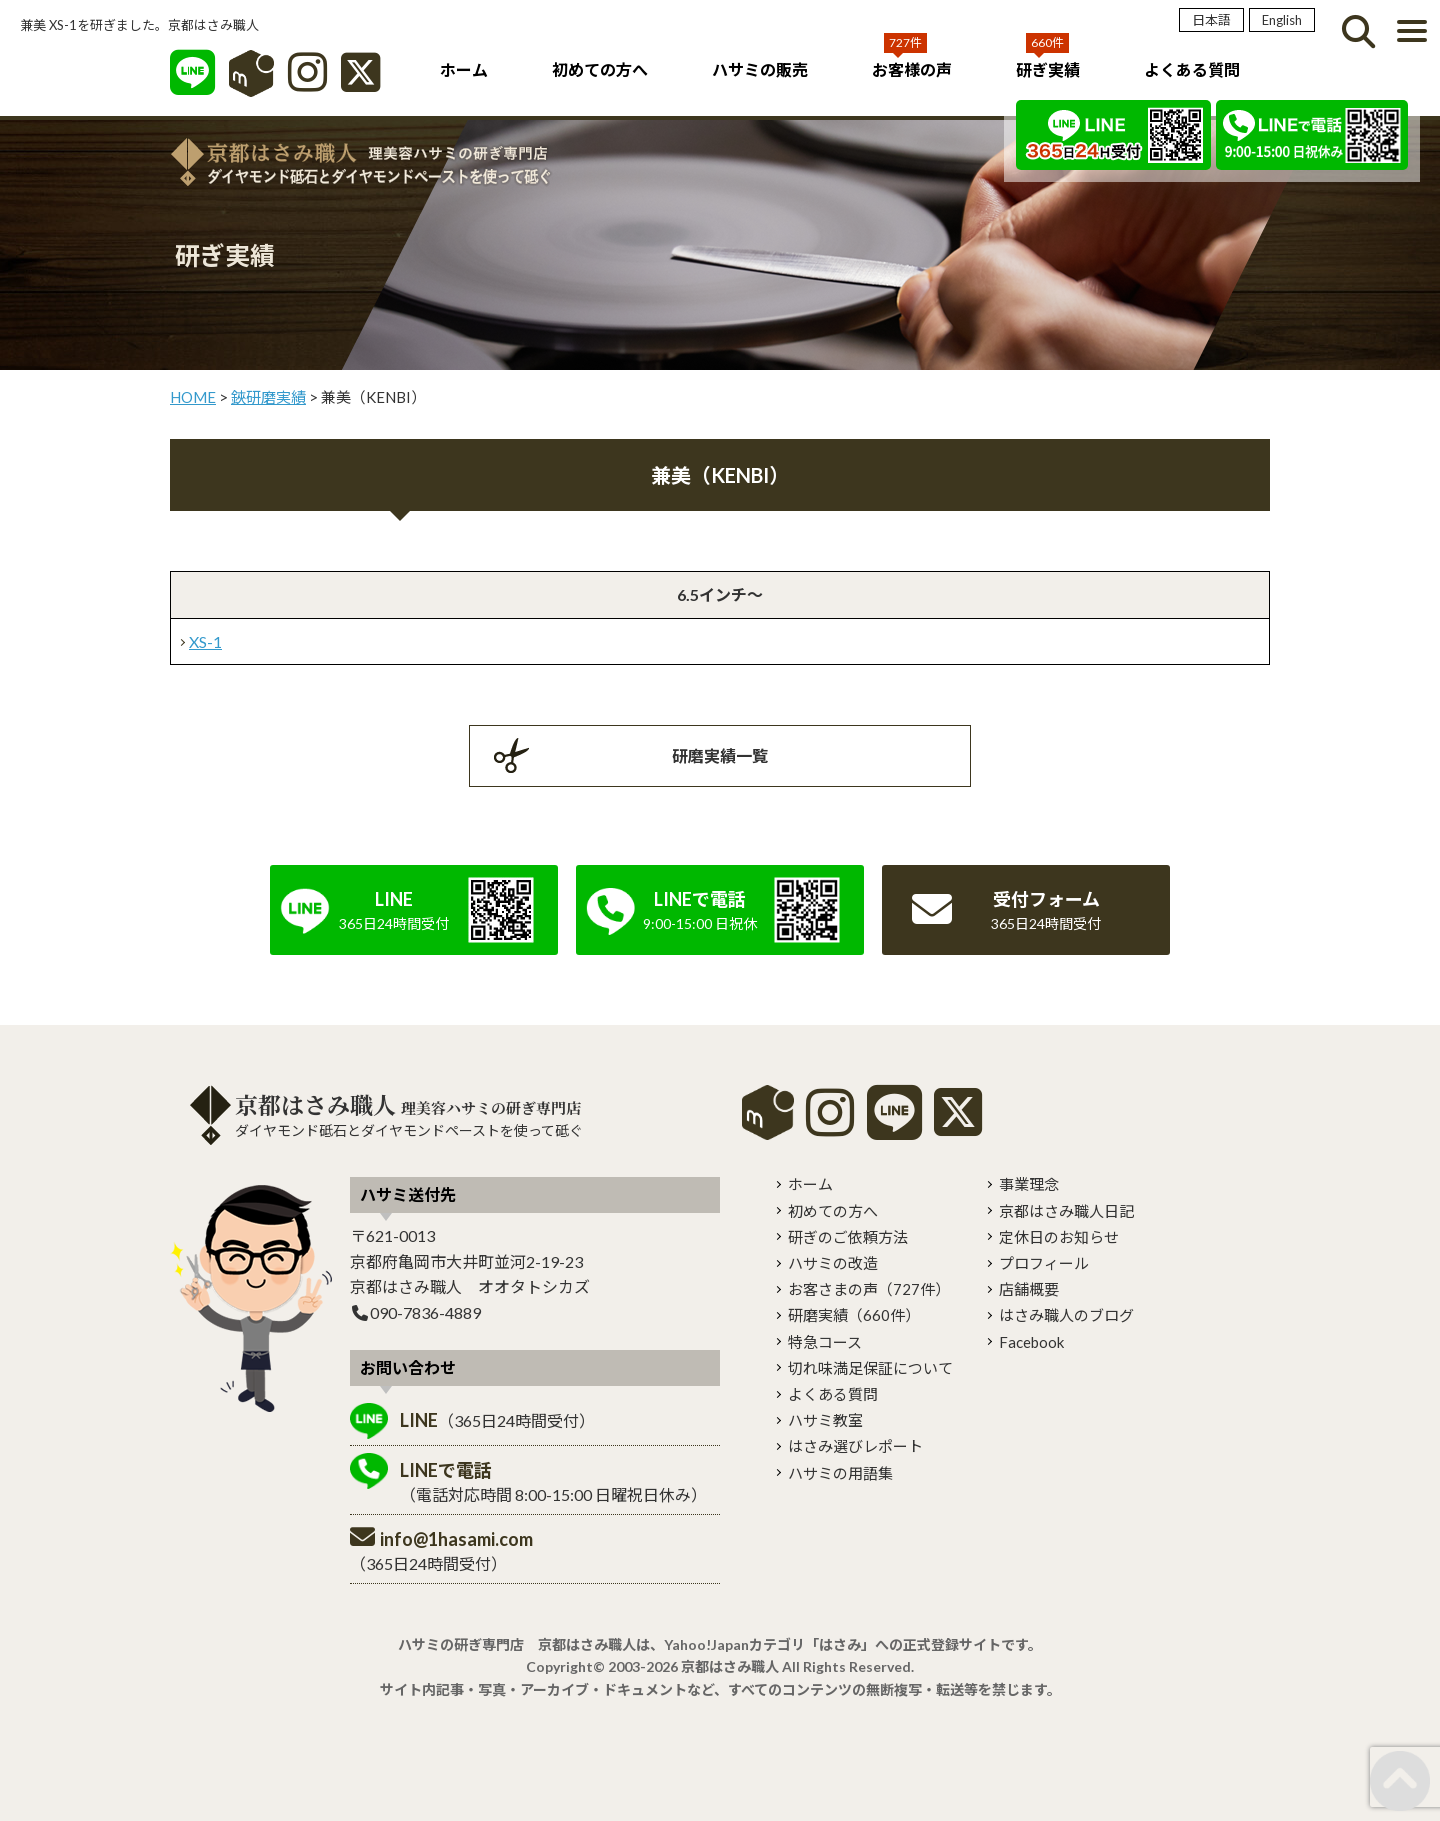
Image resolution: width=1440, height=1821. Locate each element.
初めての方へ (600, 69)
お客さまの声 (869, 1289)
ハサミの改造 (833, 1263)
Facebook (1031, 1342)
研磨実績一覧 (720, 755)
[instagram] (830, 1126)
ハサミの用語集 (840, 1473)
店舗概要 (1029, 1289)
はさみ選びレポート (855, 1446)
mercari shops (768, 1112)
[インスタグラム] (307, 82)
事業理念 (1029, 1184)
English (1282, 20)
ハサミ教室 (825, 1420)
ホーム (464, 69)
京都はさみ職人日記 (1066, 1211)
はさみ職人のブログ (1066, 1315)
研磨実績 (854, 1315)
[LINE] (192, 82)
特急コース (825, 1342)
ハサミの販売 (760, 69)
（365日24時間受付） (497, 1420)
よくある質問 (1192, 69)
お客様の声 (912, 69)
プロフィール (1044, 1263)
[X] (360, 82)
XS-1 (205, 641)
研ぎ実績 (1048, 69)
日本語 (1211, 20)
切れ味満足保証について (870, 1368)
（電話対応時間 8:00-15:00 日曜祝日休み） (553, 1481)
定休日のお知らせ (1059, 1237)
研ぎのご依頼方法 (848, 1237)
